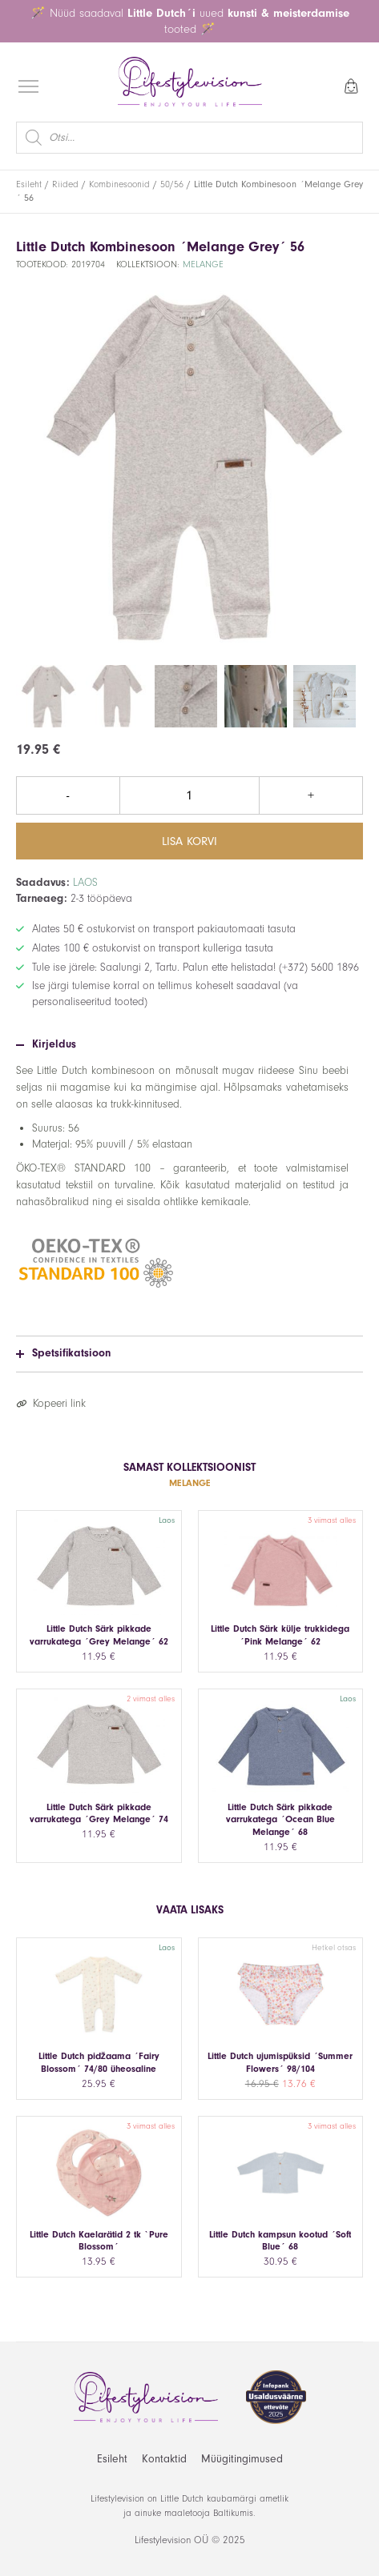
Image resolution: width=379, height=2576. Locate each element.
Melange (203, 264)
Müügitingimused (242, 2459)
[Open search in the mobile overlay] (189, 138)
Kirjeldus (46, 1044)
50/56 (171, 184)
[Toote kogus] (189, 795)
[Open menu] (28, 86)
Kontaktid (164, 2459)
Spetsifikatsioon (63, 1353)
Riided (65, 184)
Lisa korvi (189, 841)
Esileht (29, 184)
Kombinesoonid (119, 184)
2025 (234, 2540)
